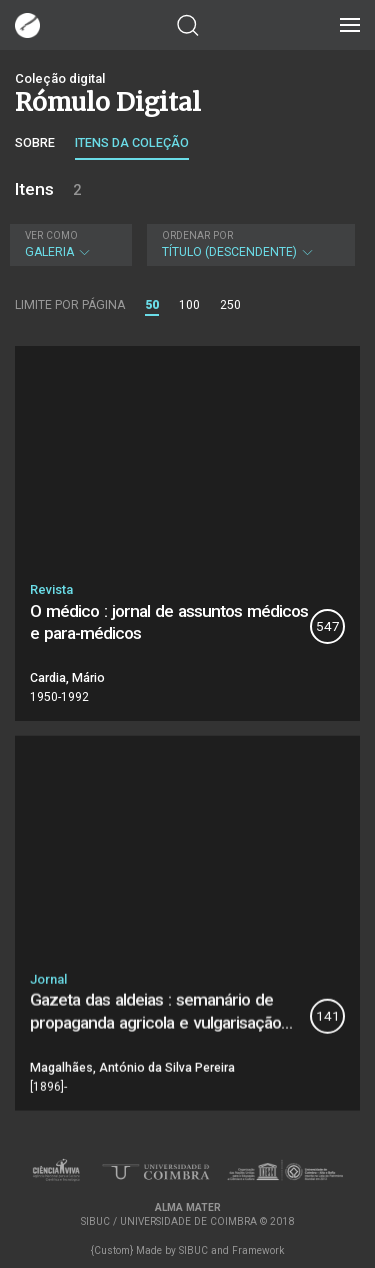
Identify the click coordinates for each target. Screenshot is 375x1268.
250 (230, 305)
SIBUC (193, 1250)
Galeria (68, 244)
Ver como (51, 235)
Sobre (35, 142)
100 (189, 305)
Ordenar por (197, 235)
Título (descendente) (248, 244)
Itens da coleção (132, 142)
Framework (258, 1250)
